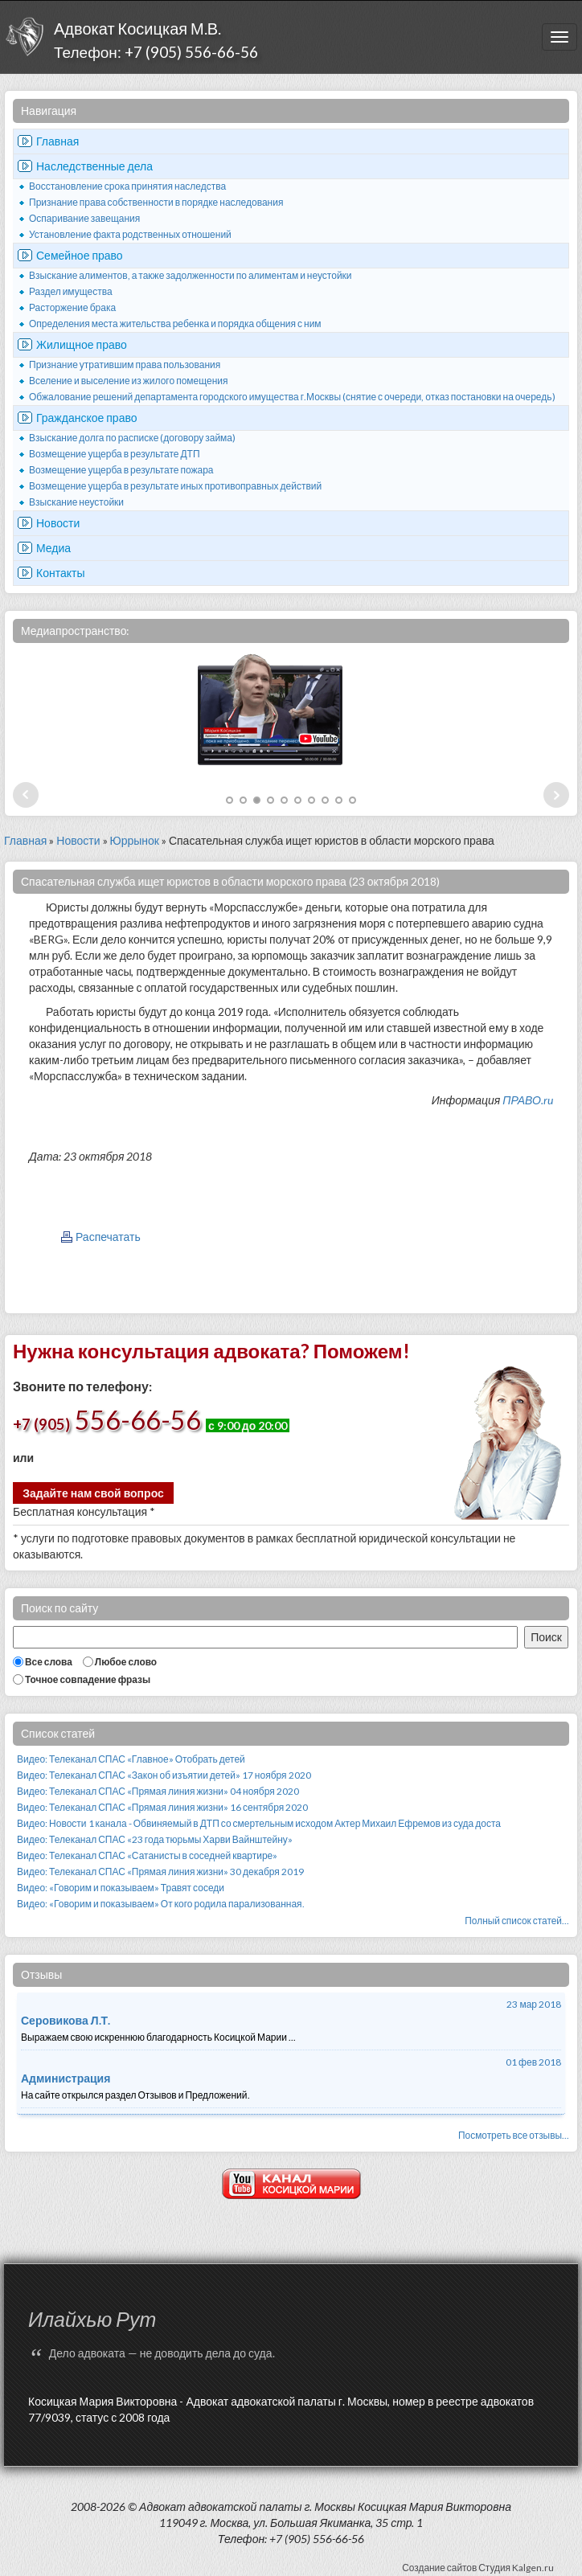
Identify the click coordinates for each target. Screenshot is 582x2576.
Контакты (60, 572)
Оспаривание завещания (84, 218)
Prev (26, 795)
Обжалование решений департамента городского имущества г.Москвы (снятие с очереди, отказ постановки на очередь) (292, 397)
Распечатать (108, 1236)
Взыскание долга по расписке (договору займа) (132, 438)
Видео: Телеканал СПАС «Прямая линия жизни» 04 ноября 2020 (158, 1791)
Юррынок (134, 840)
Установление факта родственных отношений (130, 234)
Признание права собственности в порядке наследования (156, 202)
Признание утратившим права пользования (124, 364)
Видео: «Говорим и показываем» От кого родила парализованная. (161, 1904)
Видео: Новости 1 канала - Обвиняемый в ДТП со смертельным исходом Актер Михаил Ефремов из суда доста (259, 1823)
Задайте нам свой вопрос (93, 1493)
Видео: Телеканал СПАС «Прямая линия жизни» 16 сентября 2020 (162, 1807)
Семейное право (79, 255)
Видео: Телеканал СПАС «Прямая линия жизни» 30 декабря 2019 (160, 1871)
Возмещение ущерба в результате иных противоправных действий (175, 486)
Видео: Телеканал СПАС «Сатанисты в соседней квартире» (147, 1855)
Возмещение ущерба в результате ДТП (114, 454)
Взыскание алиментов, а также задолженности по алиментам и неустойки (190, 275)
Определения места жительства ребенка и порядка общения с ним (175, 323)
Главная (57, 141)
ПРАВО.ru (527, 1100)
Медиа (53, 548)
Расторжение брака (72, 307)
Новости (58, 523)
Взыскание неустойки (76, 502)
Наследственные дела (94, 166)
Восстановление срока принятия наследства (127, 186)
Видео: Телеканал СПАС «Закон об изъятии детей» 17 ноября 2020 (164, 1775)
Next (556, 795)
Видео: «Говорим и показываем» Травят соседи (120, 1888)
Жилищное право (81, 344)
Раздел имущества (71, 291)
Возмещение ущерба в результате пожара (121, 470)
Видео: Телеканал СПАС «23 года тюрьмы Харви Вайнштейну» (155, 1839)
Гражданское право (86, 417)
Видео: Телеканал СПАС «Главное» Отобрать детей (131, 1759)
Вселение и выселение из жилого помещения (128, 381)
